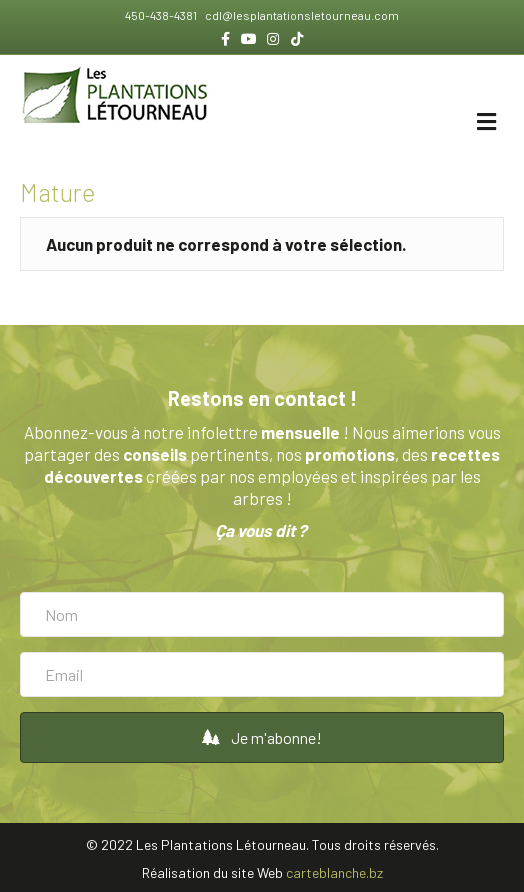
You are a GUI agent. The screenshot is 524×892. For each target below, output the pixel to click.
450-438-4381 (162, 15)
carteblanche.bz (334, 872)
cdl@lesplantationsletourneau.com (301, 15)
